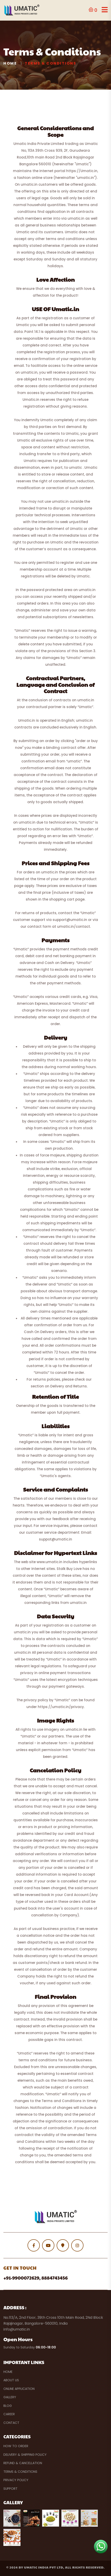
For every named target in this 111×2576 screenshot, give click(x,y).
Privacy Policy (15, 2480)
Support (10, 2488)
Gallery (9, 2397)
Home (10, 63)
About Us (11, 2380)
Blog (7, 2405)
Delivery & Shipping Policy (25, 2454)
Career (9, 2414)
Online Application (19, 2388)
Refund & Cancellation (22, 2463)
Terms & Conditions (20, 2471)
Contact (11, 2422)
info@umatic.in (16, 2329)
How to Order (15, 2446)
